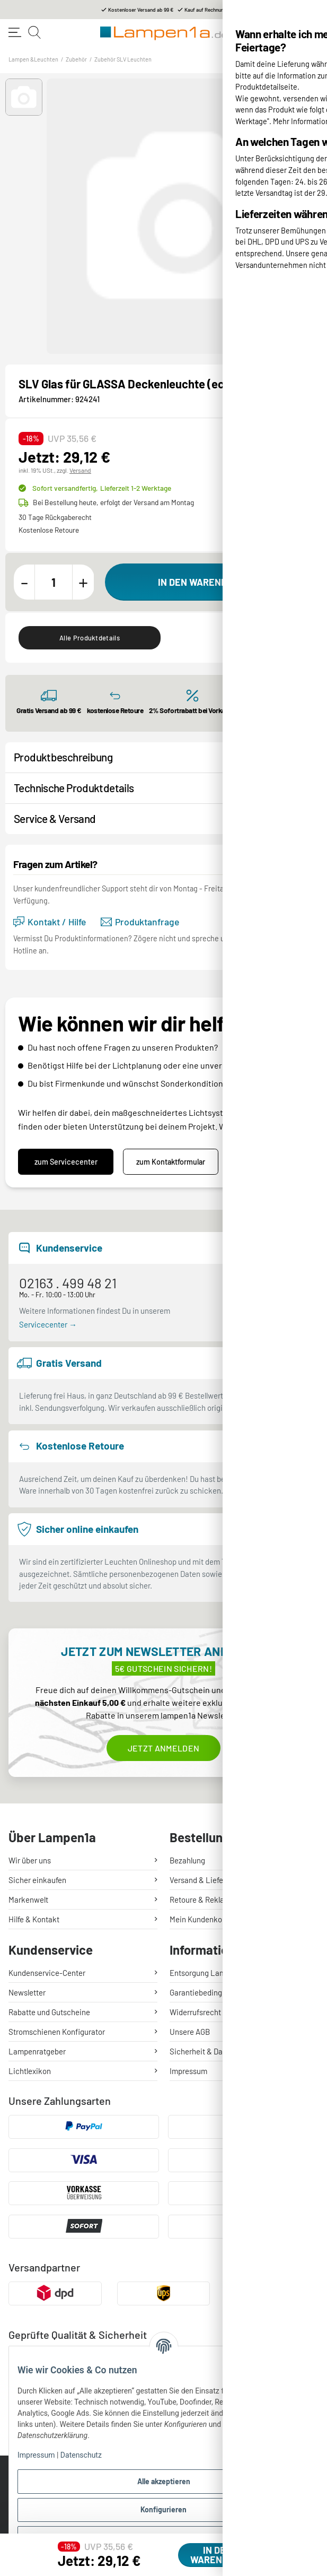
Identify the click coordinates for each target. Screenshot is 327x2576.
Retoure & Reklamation (209, 1899)
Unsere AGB (190, 2031)
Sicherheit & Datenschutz (213, 2051)
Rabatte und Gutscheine (49, 2012)
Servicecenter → (48, 1324)
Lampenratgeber (37, 2051)
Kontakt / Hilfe (49, 921)
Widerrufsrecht (195, 2012)
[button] (23, 97)
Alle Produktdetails (89, 638)
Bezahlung (187, 1860)
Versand (80, 470)
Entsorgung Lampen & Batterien (224, 1972)
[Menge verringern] (24, 582)
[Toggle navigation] (14, 32)
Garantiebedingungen (206, 1992)
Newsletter (27, 1992)
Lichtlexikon (29, 2071)
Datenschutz (81, 2455)
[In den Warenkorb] (209, 582)
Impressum (36, 2455)
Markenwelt (28, 1899)
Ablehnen (164, 2537)
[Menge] (53, 582)
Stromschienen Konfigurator (56, 2031)
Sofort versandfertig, (101, 488)
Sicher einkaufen (37, 1880)
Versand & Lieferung (204, 1880)
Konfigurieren (163, 2509)
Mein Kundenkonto (201, 1919)
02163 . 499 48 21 (68, 1282)
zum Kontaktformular (170, 1161)
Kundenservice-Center (46, 1972)
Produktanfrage (140, 921)
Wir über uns (29, 1860)
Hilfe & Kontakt (33, 1919)
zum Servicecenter (66, 1161)
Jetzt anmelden (163, 1748)
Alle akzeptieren (163, 2481)
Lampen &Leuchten (33, 59)
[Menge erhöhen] (83, 582)
